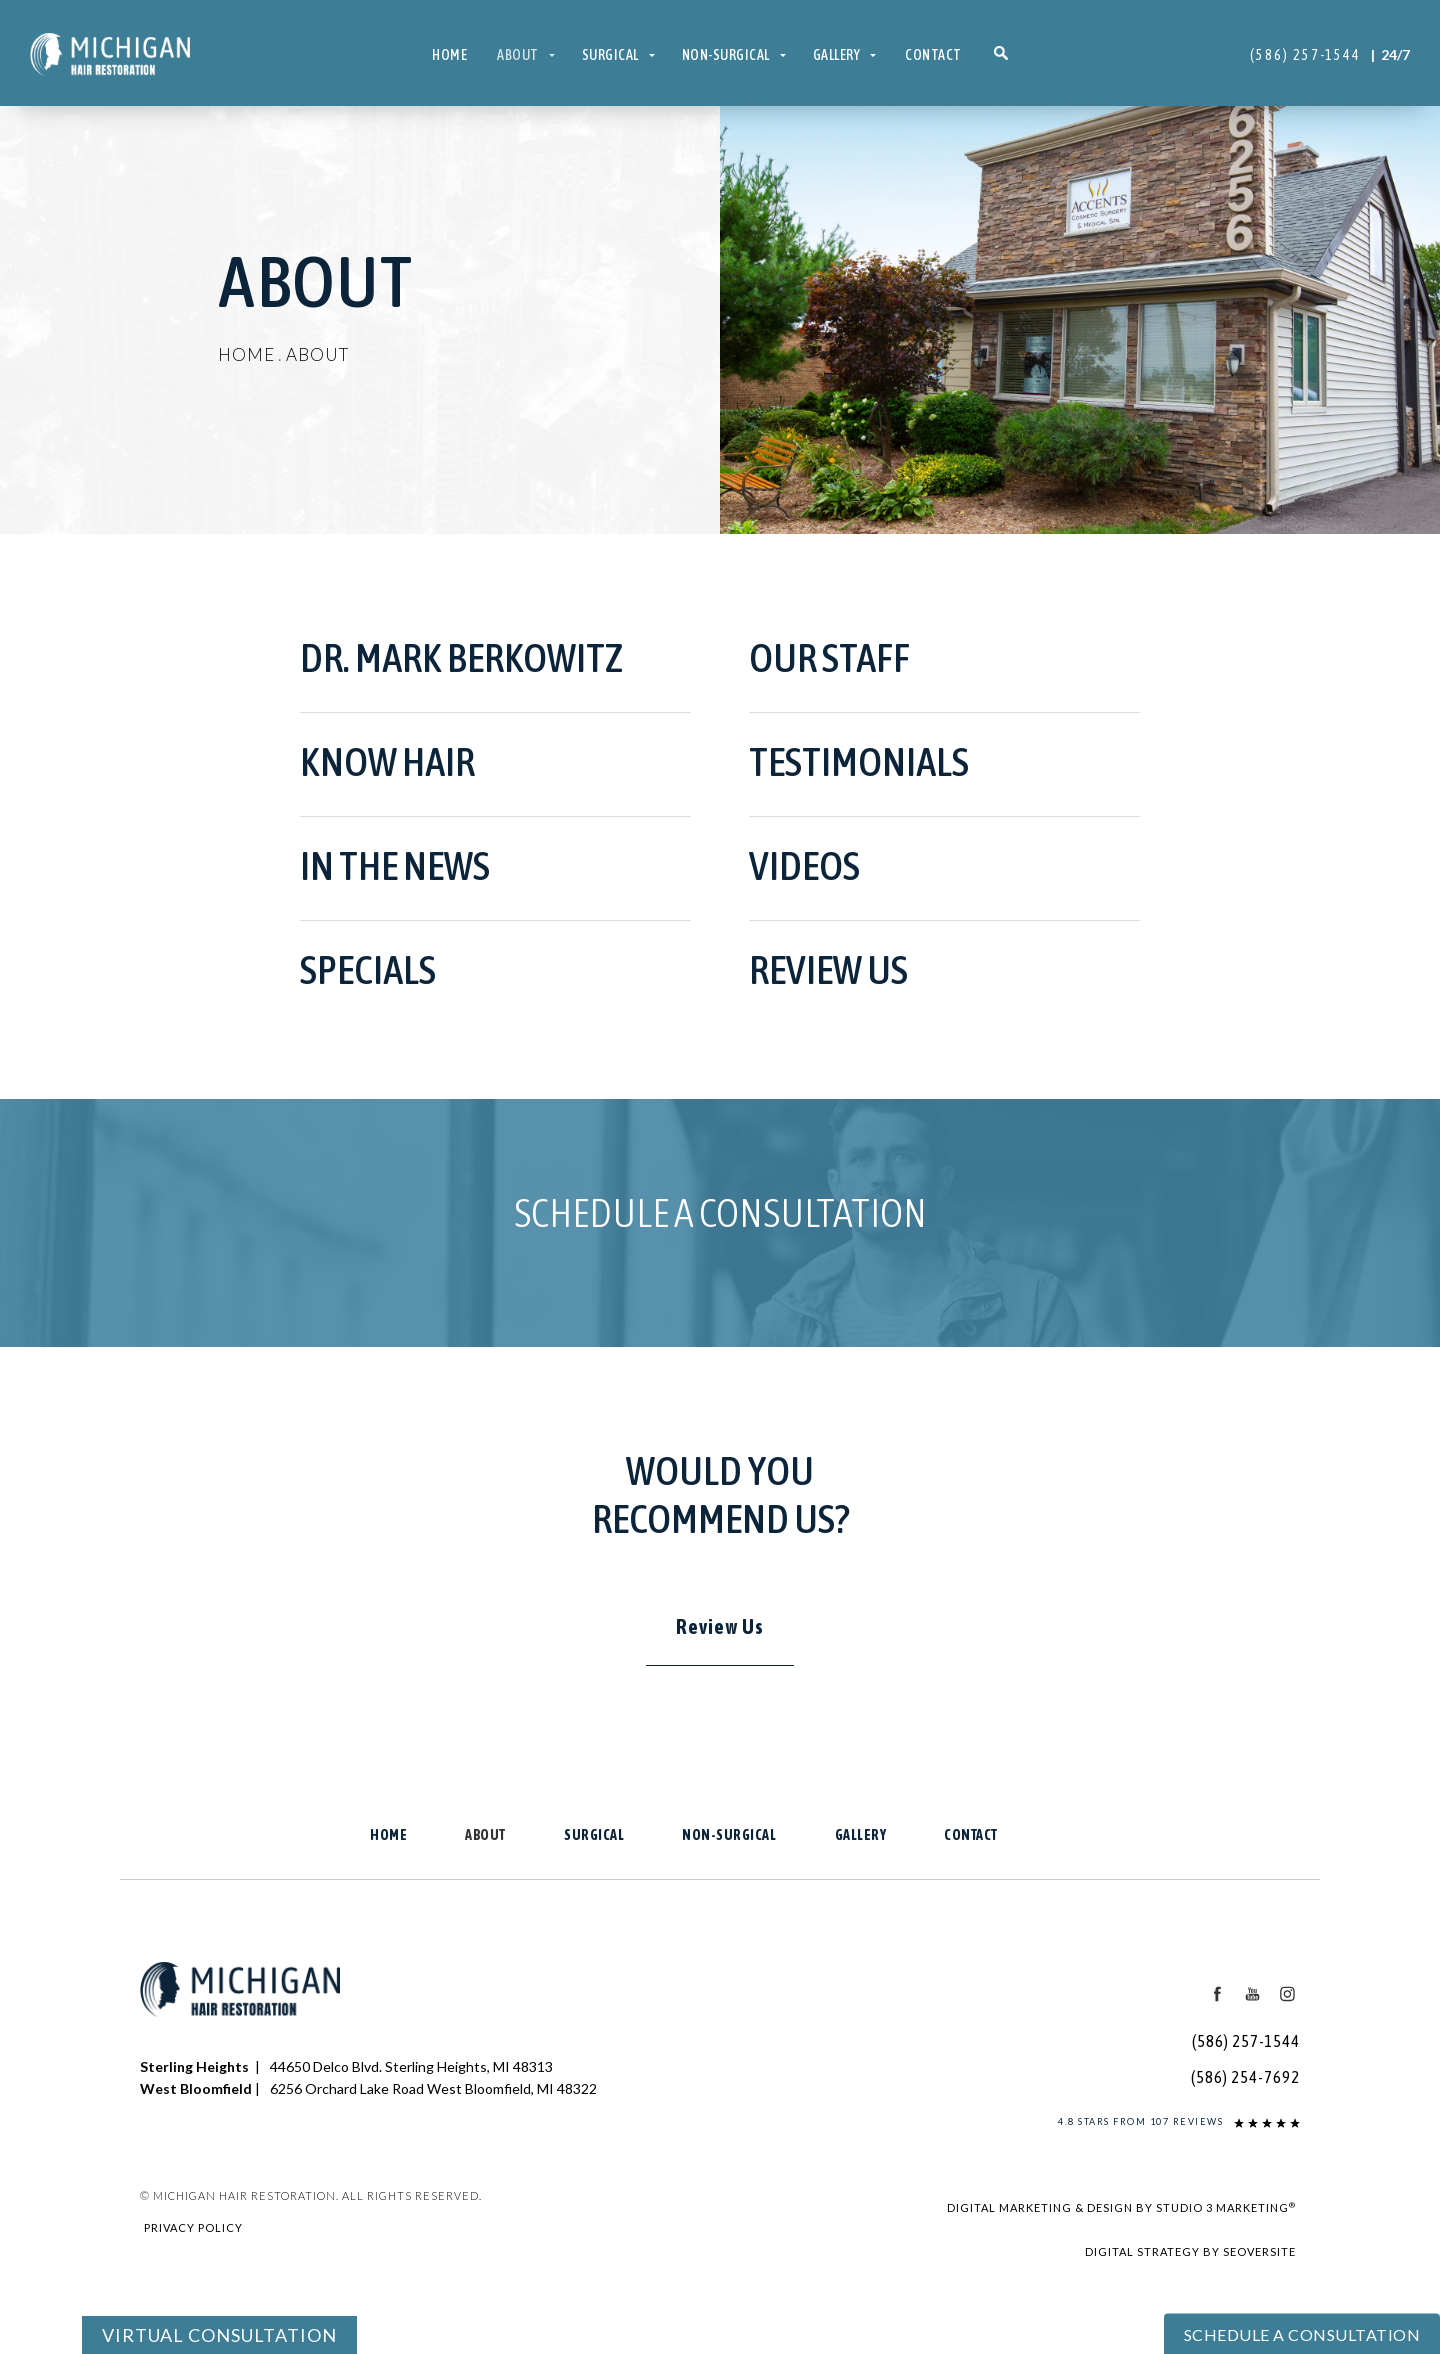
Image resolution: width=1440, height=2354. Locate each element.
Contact (933, 55)
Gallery (837, 55)
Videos (804, 865)
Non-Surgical (726, 55)
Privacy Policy (193, 2227)
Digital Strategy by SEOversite (1190, 2251)
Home (449, 55)
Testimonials (859, 761)
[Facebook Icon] (1218, 1993)
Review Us (828, 969)
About (518, 55)
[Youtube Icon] (1253, 1993)
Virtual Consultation (219, 2335)
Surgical (610, 55)
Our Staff (829, 657)
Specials (368, 969)
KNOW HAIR (387, 761)
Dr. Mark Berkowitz (461, 657)
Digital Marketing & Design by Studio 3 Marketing (1121, 2207)
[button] (1001, 55)
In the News (395, 865)
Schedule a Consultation (720, 1212)
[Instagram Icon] (1287, 1993)
